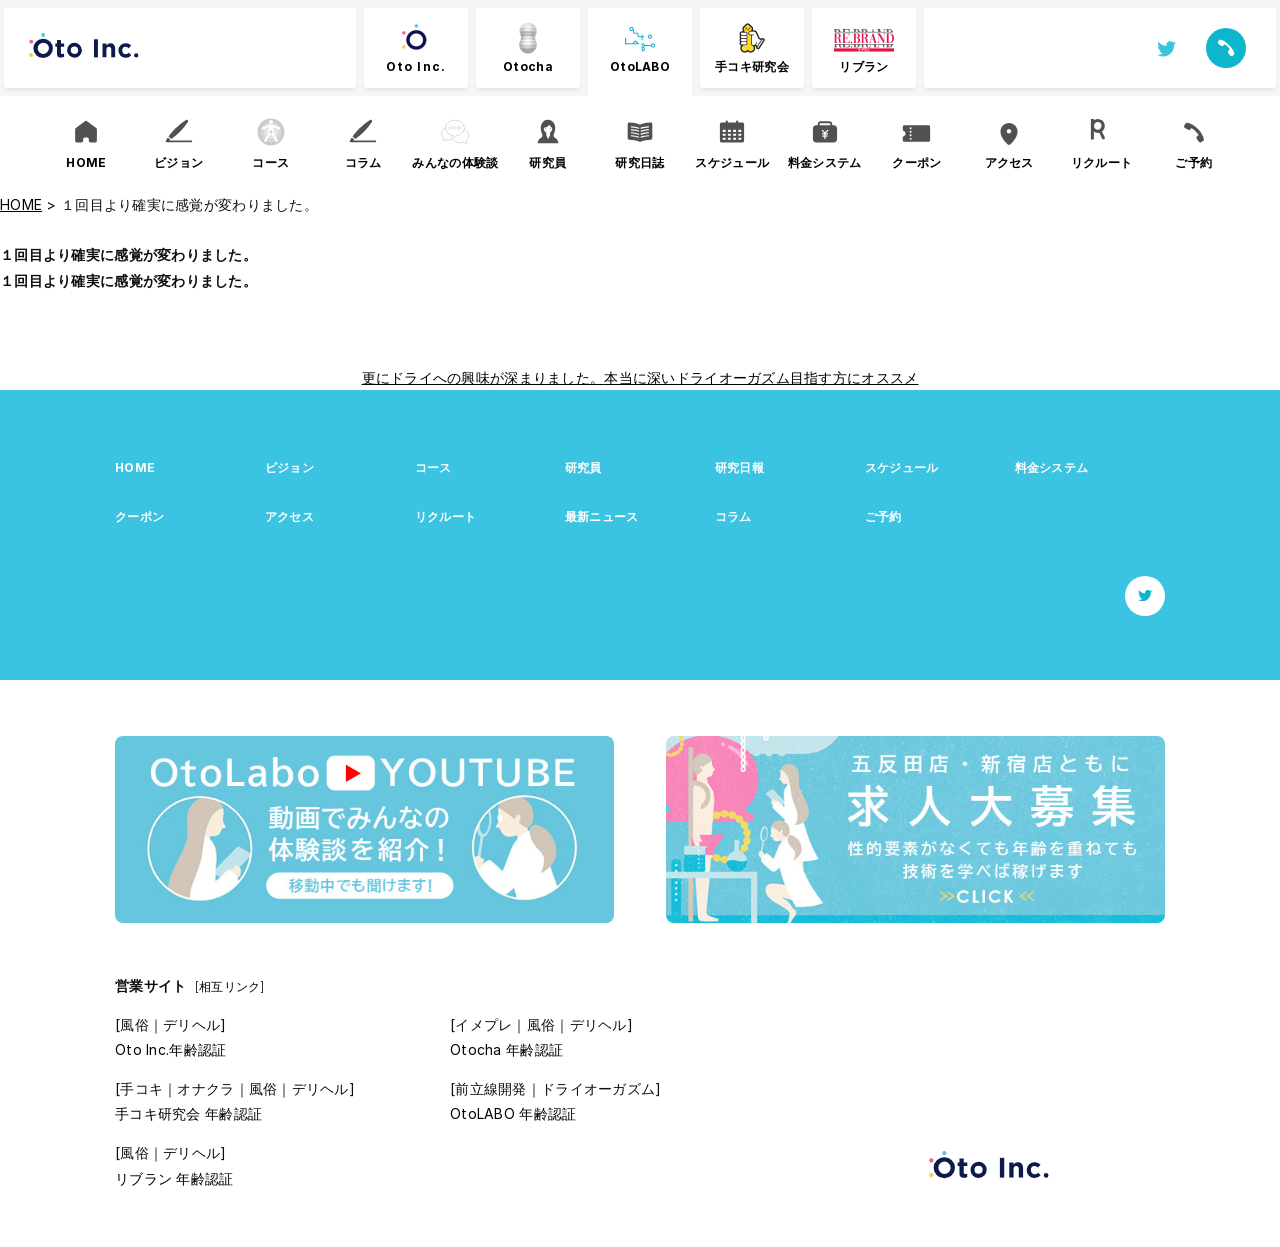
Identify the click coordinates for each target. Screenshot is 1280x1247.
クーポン (139, 516)
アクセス (289, 516)
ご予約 (883, 516)
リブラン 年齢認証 (174, 1178)
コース (433, 467)
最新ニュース (602, 516)
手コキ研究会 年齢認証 (188, 1113)
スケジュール (902, 467)
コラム (733, 516)
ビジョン (289, 467)
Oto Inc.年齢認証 (170, 1049)
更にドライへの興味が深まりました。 (483, 377)
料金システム (1052, 467)
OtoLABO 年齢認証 (513, 1113)
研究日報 (739, 467)
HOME (135, 467)
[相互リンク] (230, 986)
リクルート (445, 516)
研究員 (583, 467)
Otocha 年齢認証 (506, 1049)
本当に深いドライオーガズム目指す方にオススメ (761, 377)
